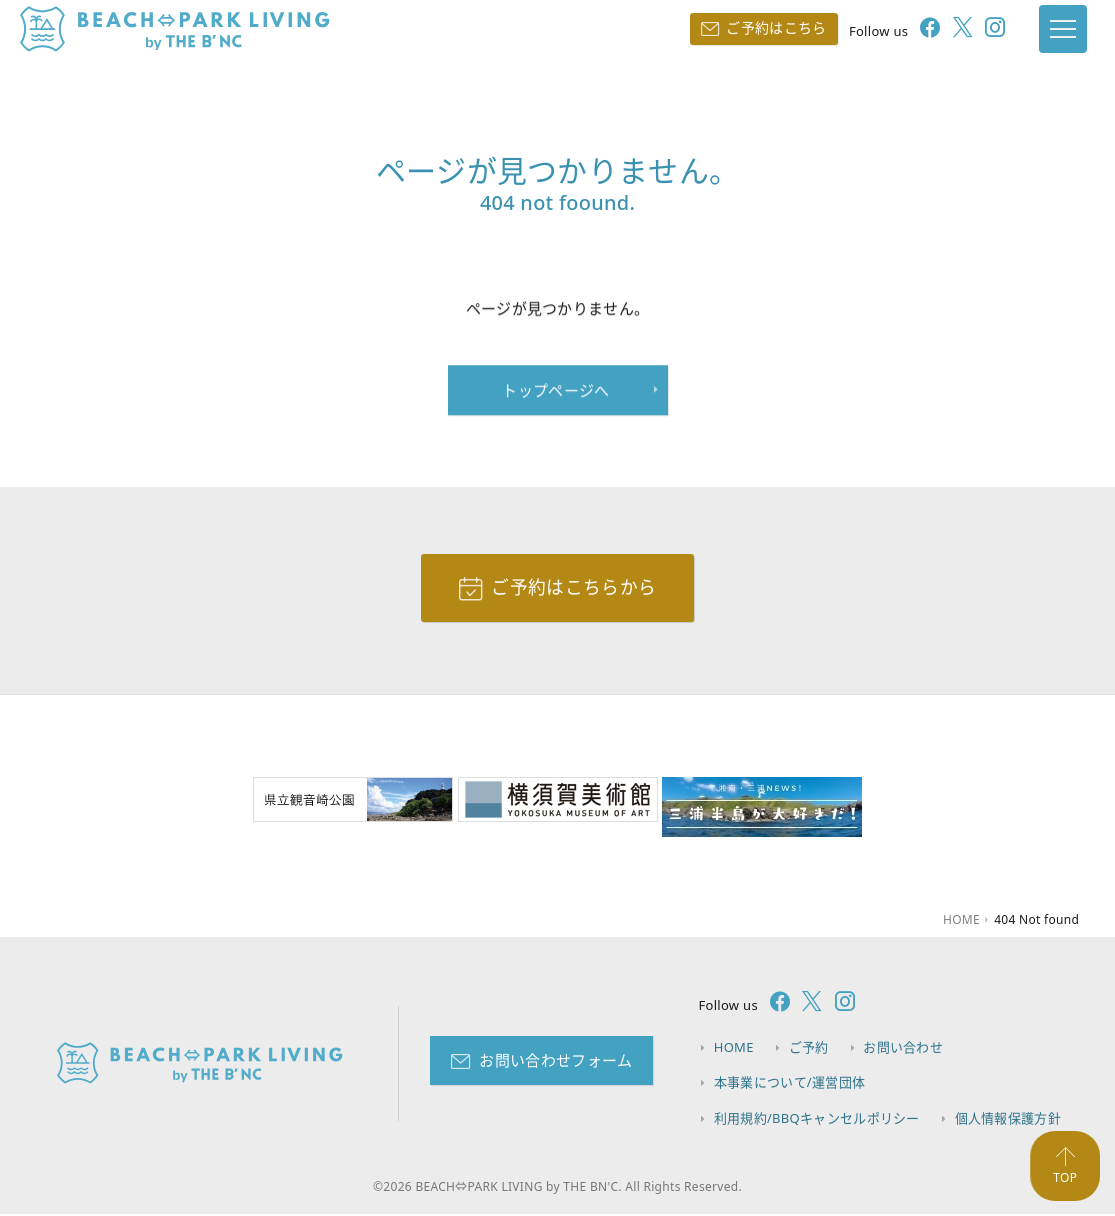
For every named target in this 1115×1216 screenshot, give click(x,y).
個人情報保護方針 (1008, 1119)
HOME (734, 1049)
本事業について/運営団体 (789, 1084)
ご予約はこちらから (573, 588)
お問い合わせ (905, 1049)
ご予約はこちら (768, 27)
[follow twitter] (949, 30)
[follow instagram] (981, 30)
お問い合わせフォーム (555, 1061)
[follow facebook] (916, 30)
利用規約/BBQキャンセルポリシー (817, 1119)
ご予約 (809, 1049)
